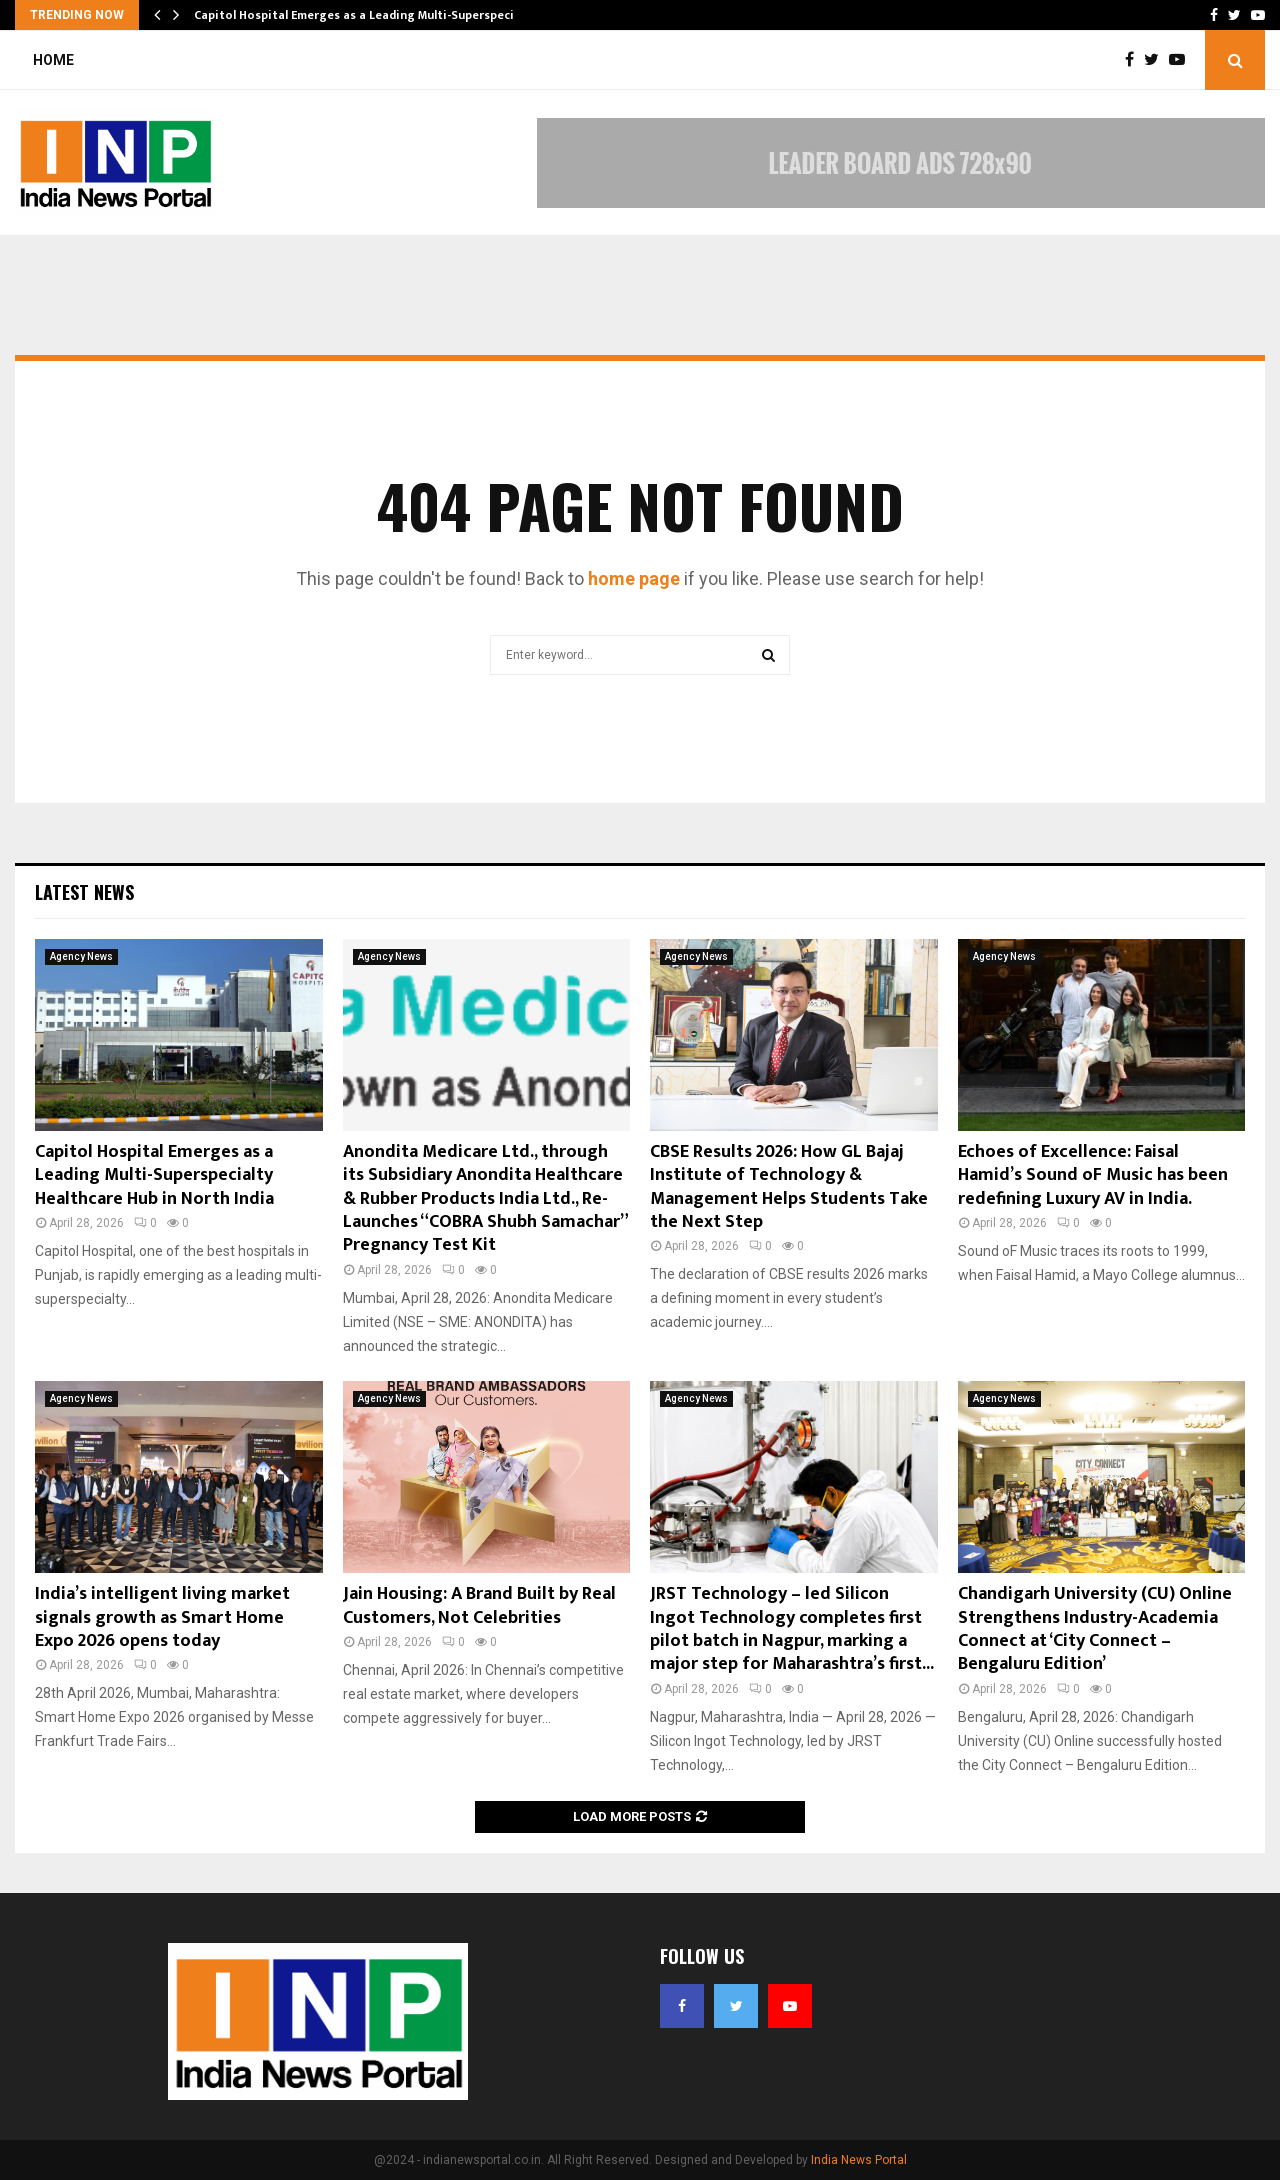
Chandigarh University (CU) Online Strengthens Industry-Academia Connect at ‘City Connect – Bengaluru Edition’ (1095, 1629)
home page (634, 578)
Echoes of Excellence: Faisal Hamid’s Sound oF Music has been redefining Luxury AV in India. (1093, 1175)
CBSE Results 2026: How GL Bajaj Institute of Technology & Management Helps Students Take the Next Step (789, 1187)
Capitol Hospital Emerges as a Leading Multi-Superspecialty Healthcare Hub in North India (154, 1175)
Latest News (84, 892)
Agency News (81, 956)
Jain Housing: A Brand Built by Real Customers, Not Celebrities (479, 1605)
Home (53, 60)
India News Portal (859, 2160)
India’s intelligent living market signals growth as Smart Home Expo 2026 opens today (162, 1617)
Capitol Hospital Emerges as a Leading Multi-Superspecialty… (370, 15)
